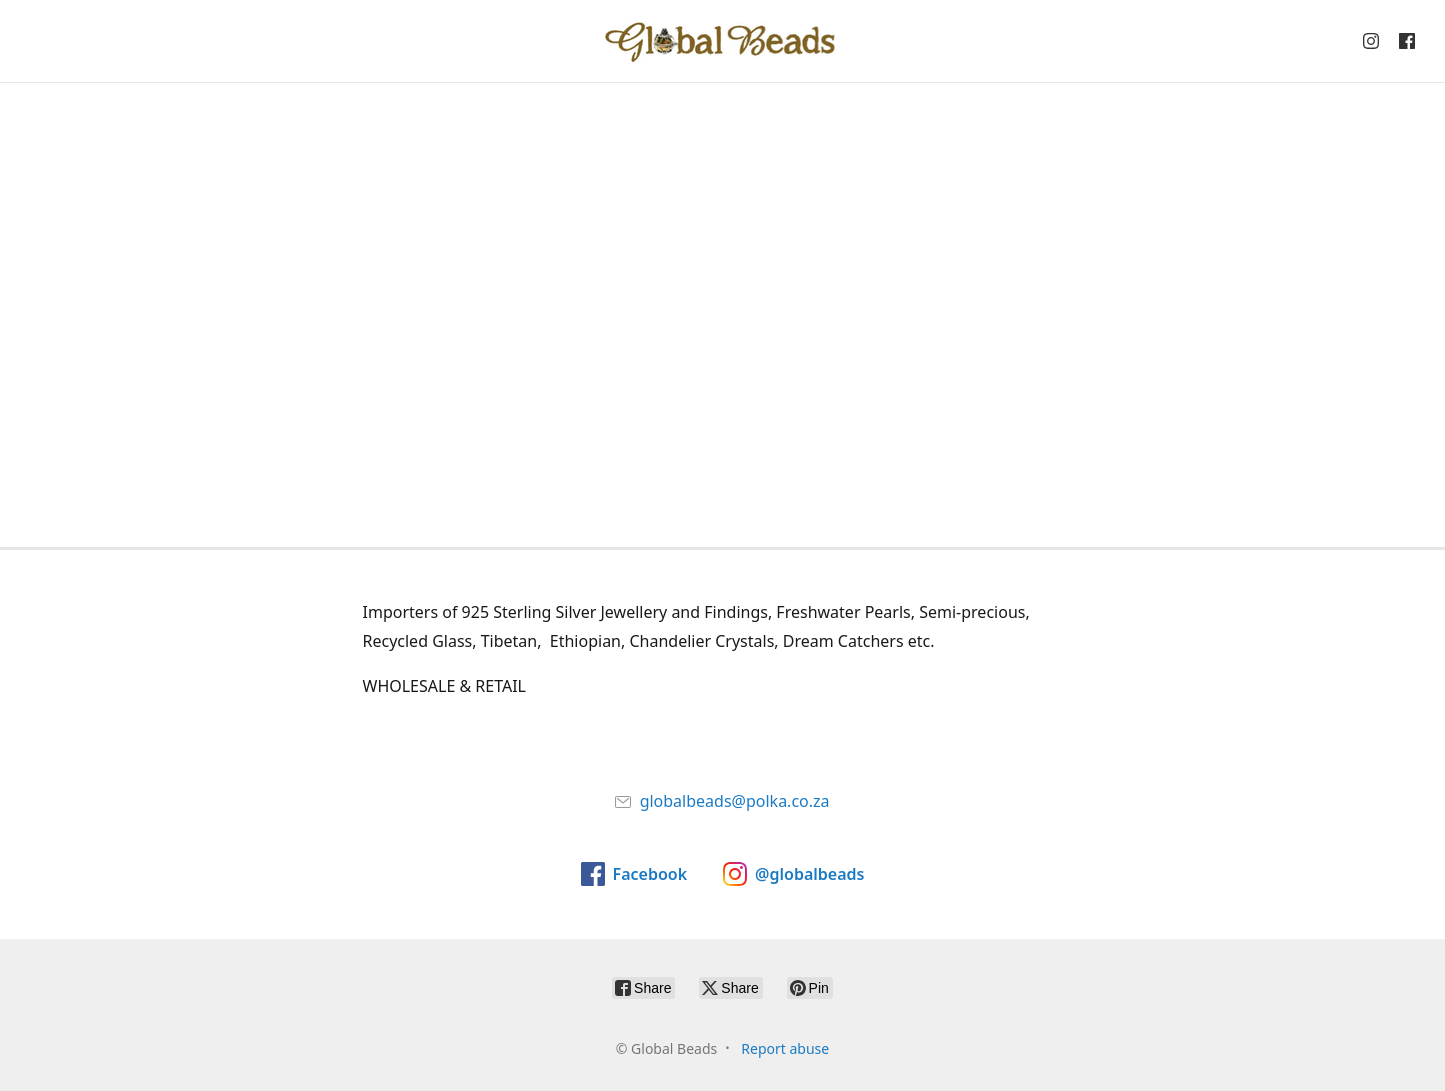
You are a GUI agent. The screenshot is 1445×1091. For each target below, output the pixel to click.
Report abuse (785, 1048)
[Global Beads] (722, 41)
